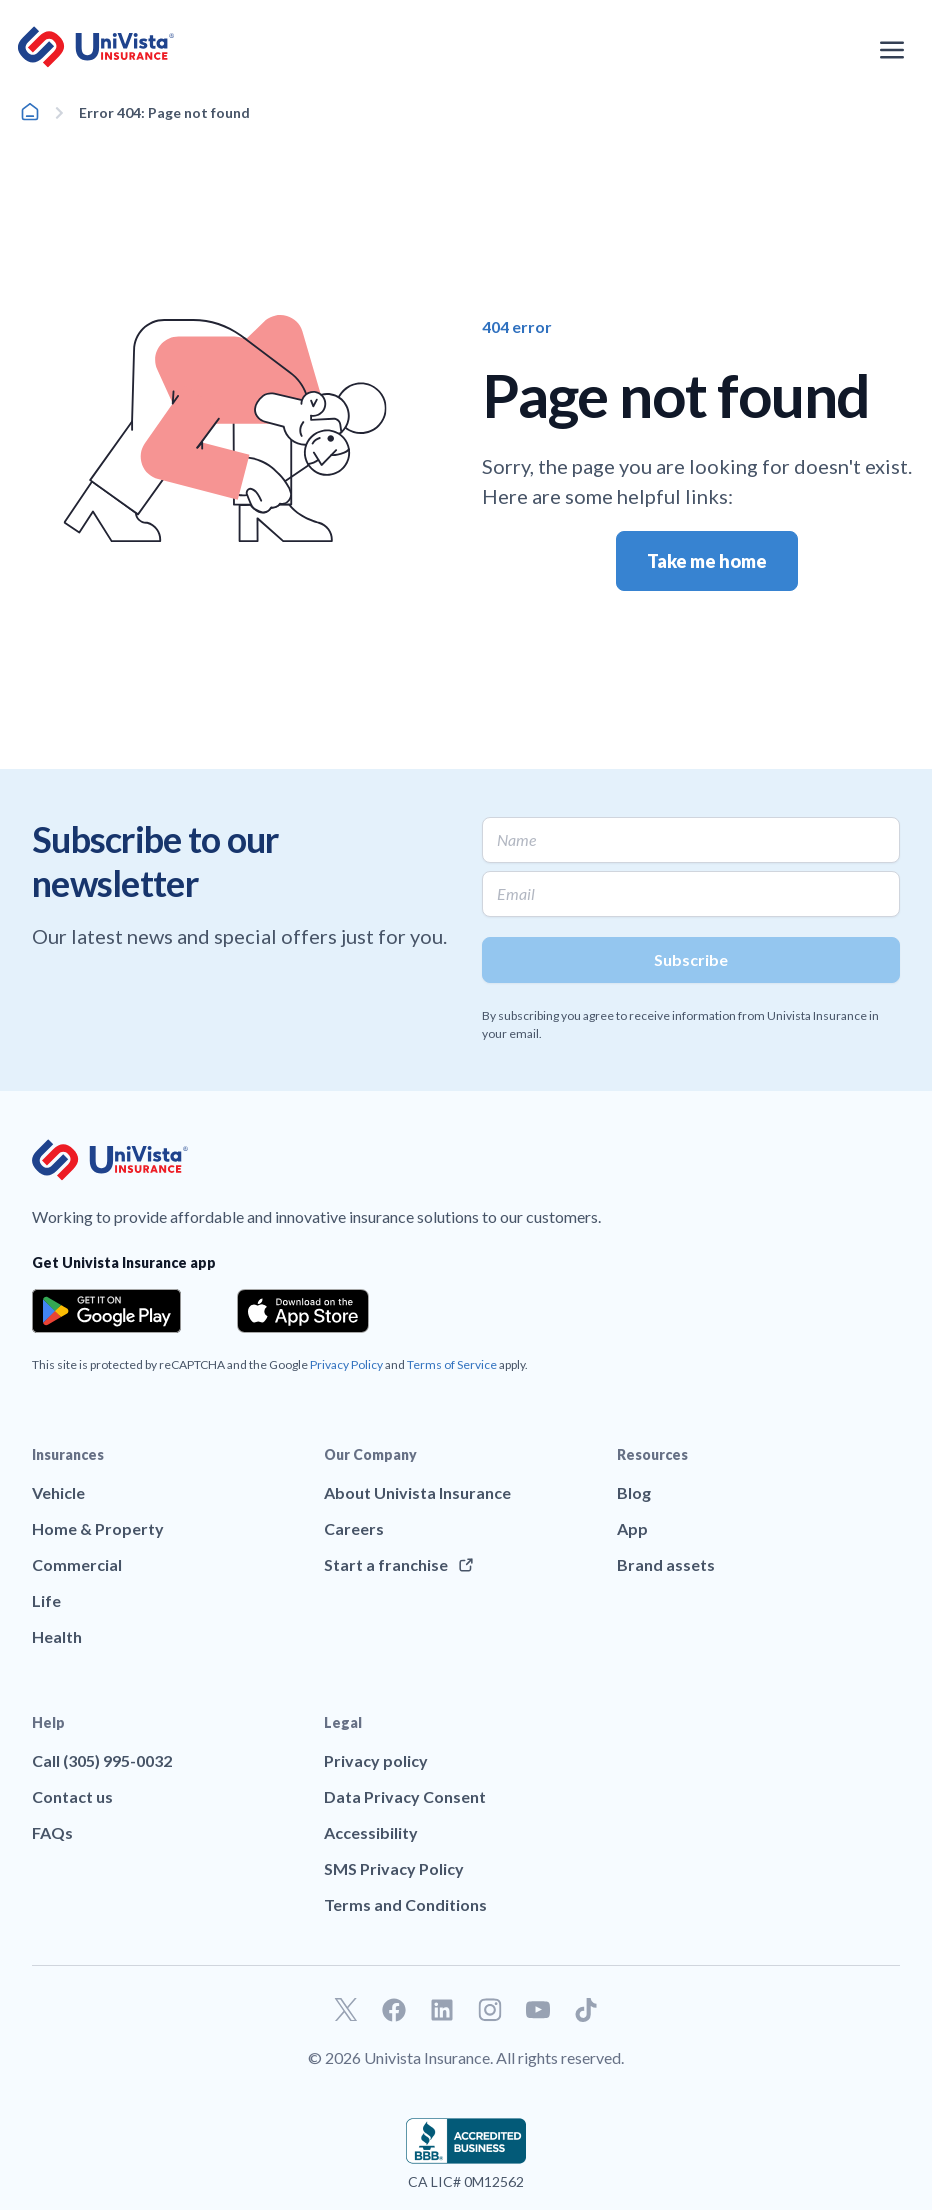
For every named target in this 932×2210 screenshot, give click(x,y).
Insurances (68, 1454)
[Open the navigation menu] (892, 50)
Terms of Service (452, 1364)
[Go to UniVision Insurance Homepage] (96, 47)
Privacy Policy (346, 1364)
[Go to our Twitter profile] (346, 2010)
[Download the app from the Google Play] (106, 1311)
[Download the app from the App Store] (303, 1311)
